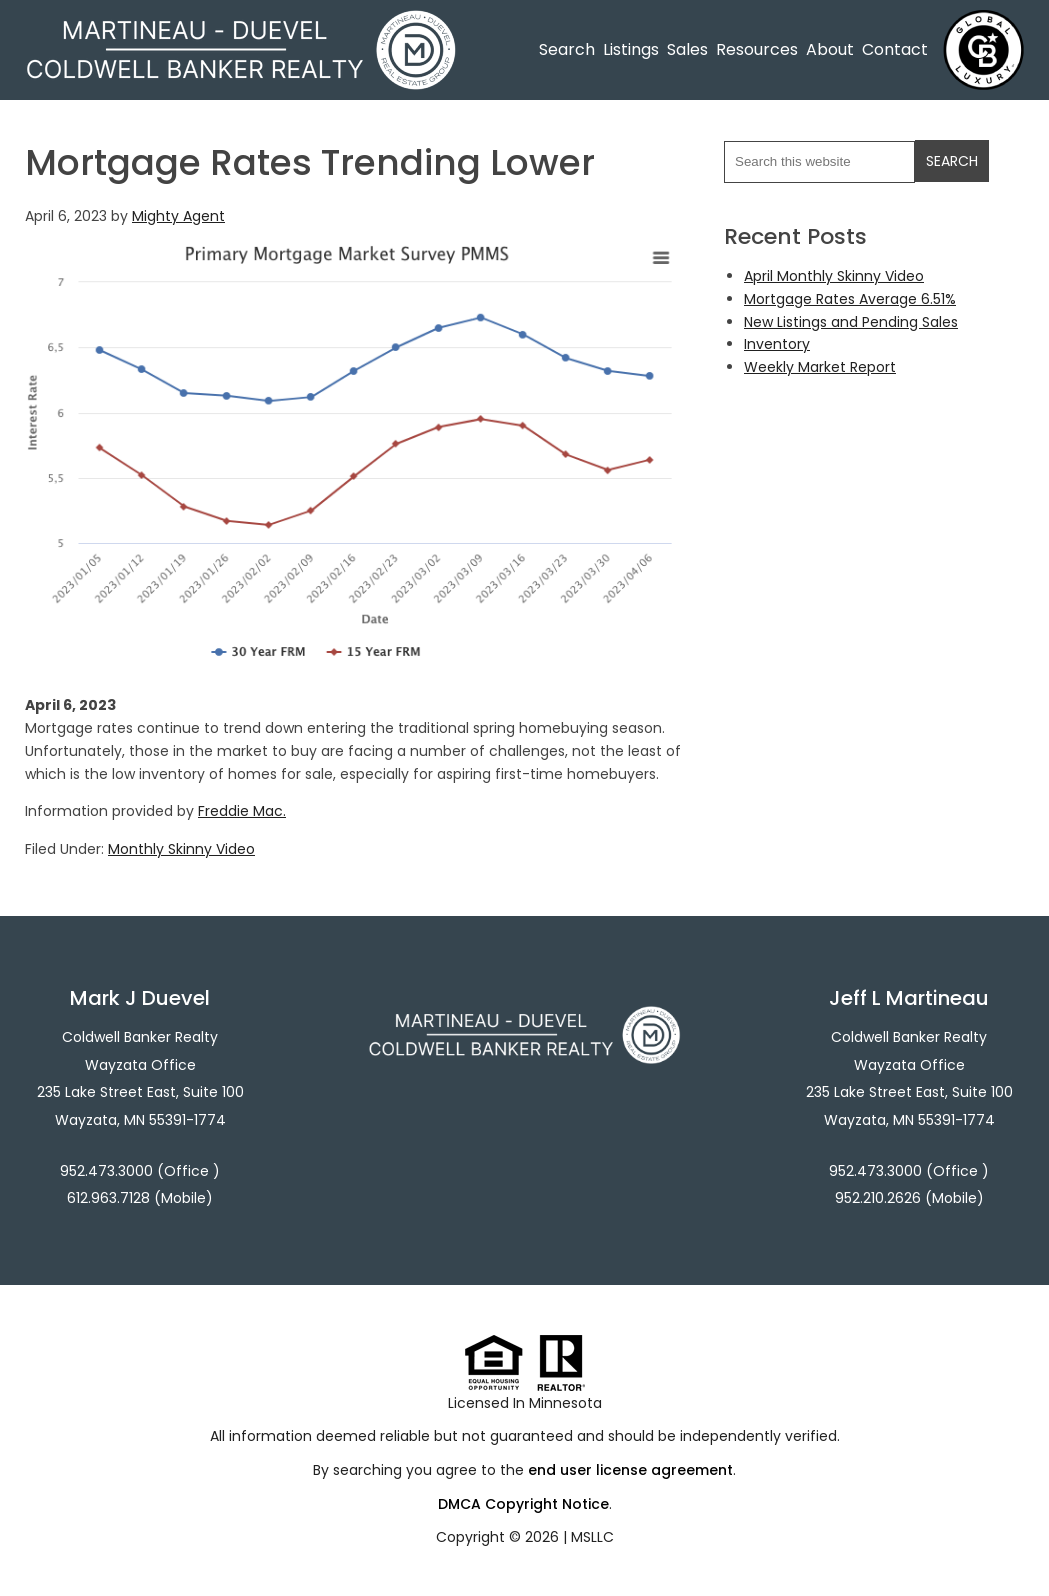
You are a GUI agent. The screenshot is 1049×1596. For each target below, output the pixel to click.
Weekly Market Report (820, 367)
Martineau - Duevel (241, 22)
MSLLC (592, 1537)
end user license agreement (630, 1470)
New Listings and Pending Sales (851, 322)
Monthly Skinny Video (181, 849)
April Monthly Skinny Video (834, 276)
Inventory (777, 344)
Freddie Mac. (242, 811)
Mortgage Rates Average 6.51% (850, 299)
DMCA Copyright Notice (523, 1504)
